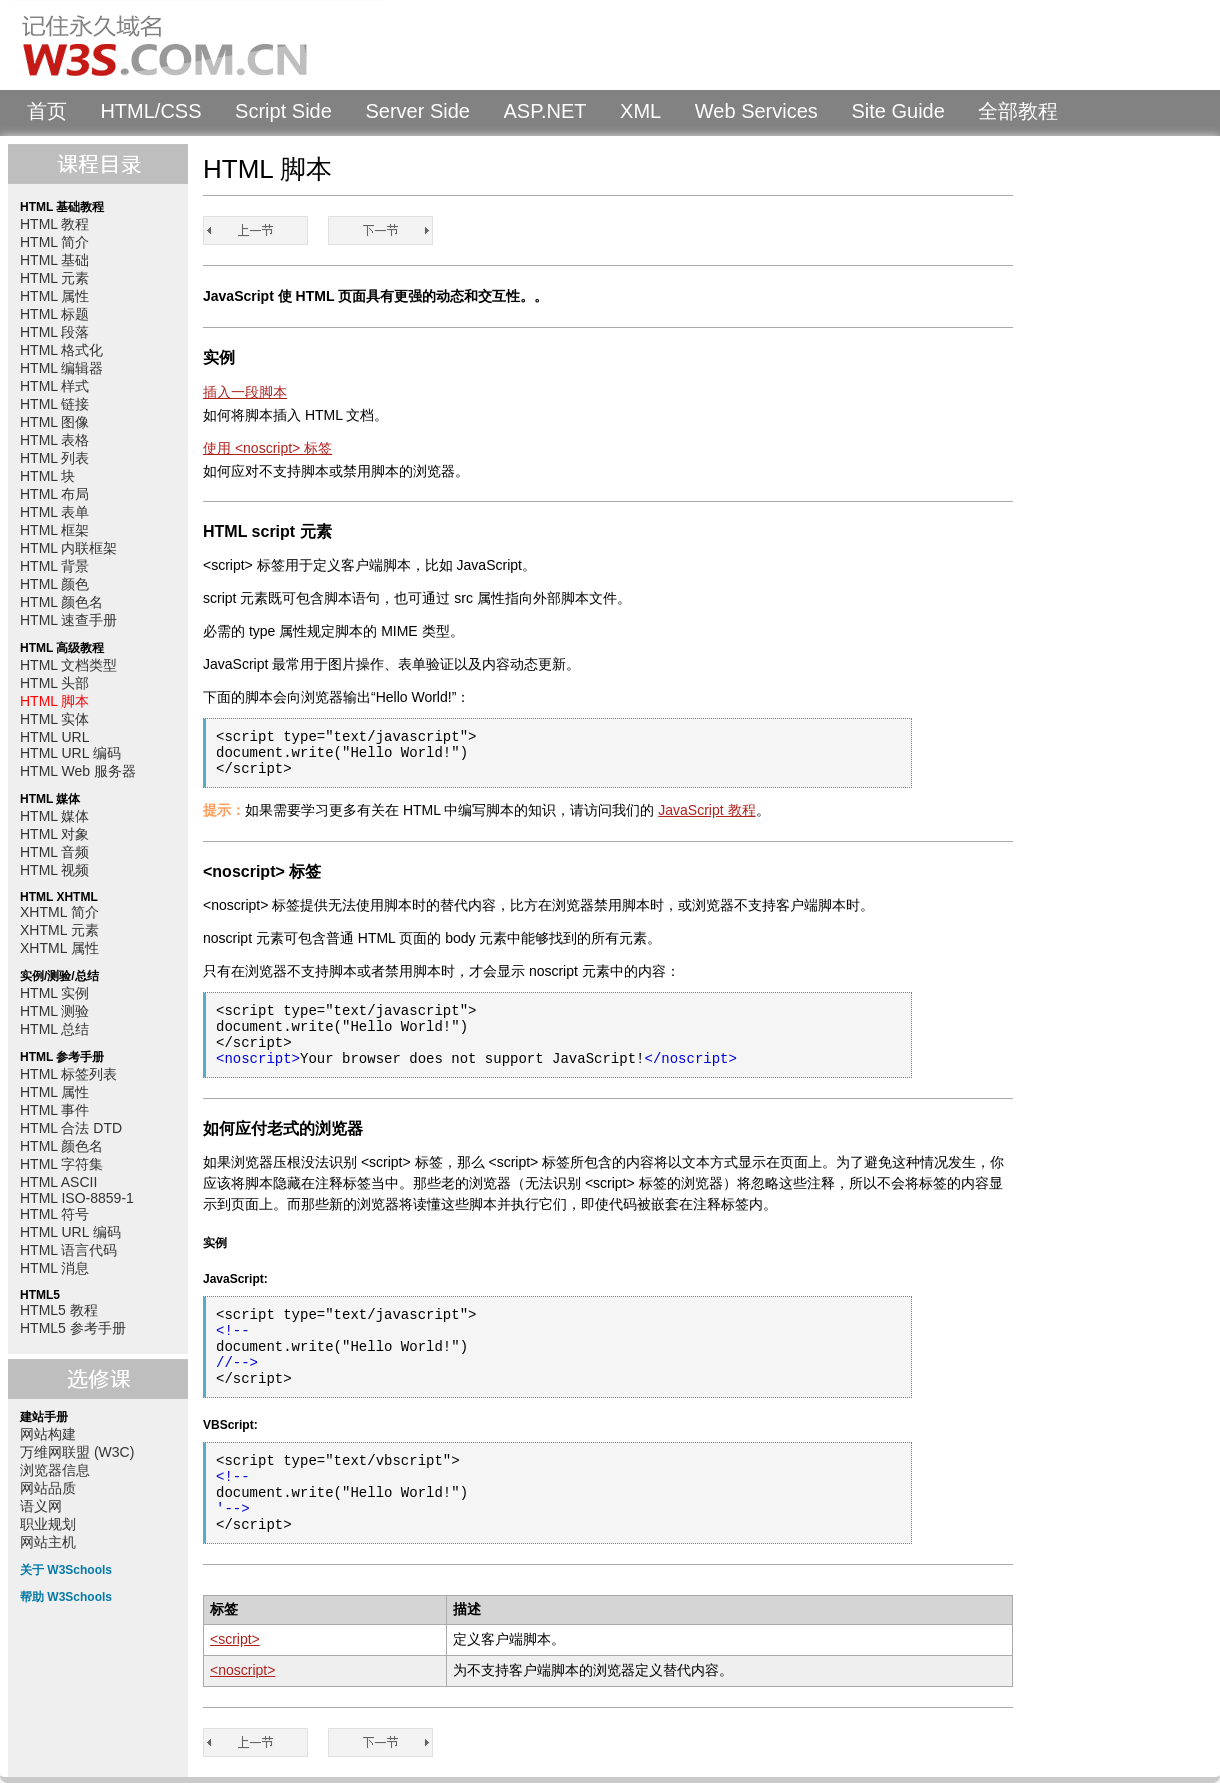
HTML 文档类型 (68, 665)
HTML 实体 (54, 719)
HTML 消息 (54, 1268)
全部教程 (1018, 111)
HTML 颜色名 (61, 602)
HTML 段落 (54, 332)
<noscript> (242, 1670)
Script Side (283, 111)
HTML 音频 (54, 852)
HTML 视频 (54, 870)
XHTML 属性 (59, 948)
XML (640, 111)
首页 (47, 111)
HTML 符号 (54, 1214)
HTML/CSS (150, 111)
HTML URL (55, 737)
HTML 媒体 (54, 816)
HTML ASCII (58, 1182)
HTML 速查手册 (68, 620)
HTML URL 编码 (70, 753)
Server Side (417, 111)
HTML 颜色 (54, 584)
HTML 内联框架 (68, 548)
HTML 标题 (54, 314)
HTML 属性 (54, 296)
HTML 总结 (54, 1029)
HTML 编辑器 (61, 368)
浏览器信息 (55, 1470)
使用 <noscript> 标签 (267, 448)
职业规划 (48, 1524)
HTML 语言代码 (68, 1250)
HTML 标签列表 (68, 1074)
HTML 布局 (54, 494)
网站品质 (48, 1488)
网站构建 (48, 1434)
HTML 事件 (54, 1110)
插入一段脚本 (245, 392)
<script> (235, 1639)
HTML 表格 (54, 440)
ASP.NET (545, 111)
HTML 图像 (54, 422)
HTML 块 (47, 476)
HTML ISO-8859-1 (77, 1198)
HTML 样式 (54, 386)
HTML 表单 (54, 512)
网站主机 (48, 1542)
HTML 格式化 (61, 350)
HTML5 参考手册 (73, 1328)
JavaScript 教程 (706, 810)
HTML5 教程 (59, 1310)
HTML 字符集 (61, 1164)
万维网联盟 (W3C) (77, 1452)
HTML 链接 (54, 404)
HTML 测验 (54, 1011)
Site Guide (897, 111)
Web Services (756, 111)
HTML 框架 (54, 530)
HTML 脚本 (54, 701)
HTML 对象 (54, 834)
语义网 (41, 1506)
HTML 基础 (54, 260)
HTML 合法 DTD (71, 1128)
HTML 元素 (54, 278)
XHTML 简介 (59, 912)
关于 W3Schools (66, 1570)
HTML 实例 (54, 993)
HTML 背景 (54, 566)
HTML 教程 (54, 224)
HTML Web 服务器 (78, 771)
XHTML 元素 (59, 930)
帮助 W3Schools (66, 1597)
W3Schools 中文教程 (196, 45)
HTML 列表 (54, 458)
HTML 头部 (54, 683)
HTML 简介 (54, 242)
